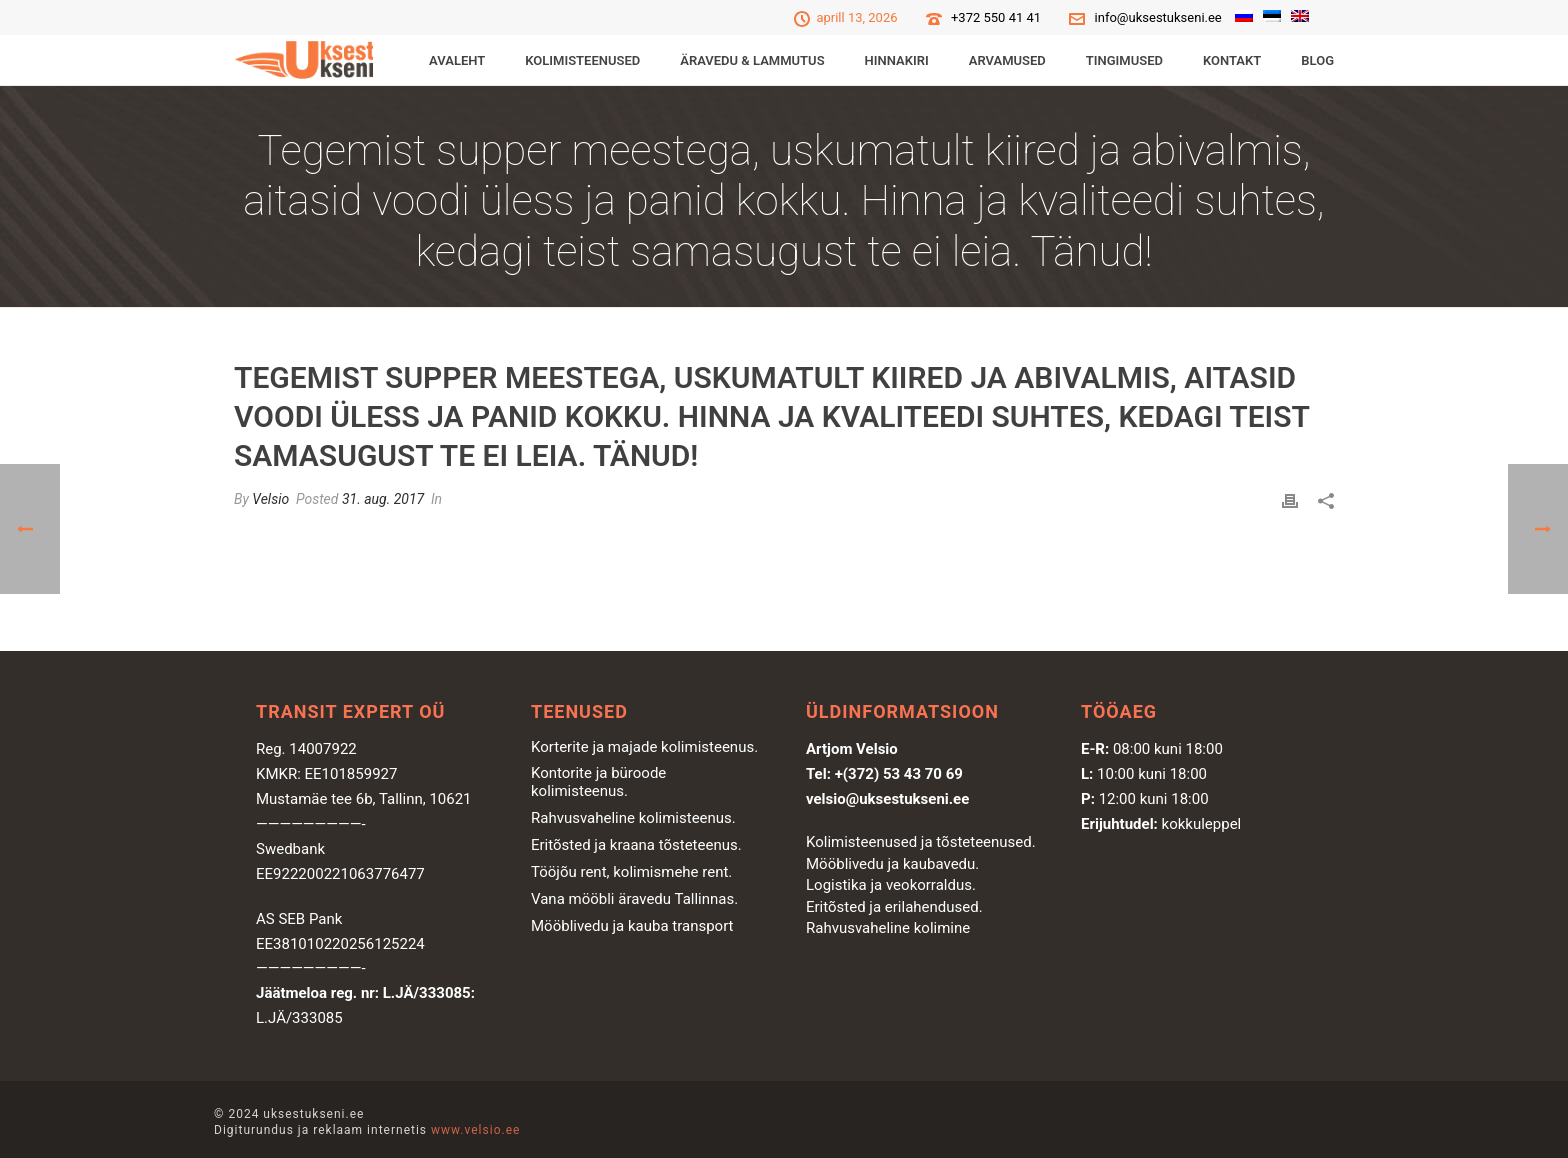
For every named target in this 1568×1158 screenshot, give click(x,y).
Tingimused (1124, 60)
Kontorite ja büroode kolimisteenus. (598, 782)
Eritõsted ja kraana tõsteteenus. (636, 845)
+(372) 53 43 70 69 (899, 774)
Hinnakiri (897, 60)
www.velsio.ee (475, 1130)
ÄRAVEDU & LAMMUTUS (752, 60)
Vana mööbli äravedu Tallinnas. (634, 899)
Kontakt (1232, 60)
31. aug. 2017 (383, 499)
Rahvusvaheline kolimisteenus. (633, 818)
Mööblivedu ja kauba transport (632, 926)
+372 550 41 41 (996, 17)
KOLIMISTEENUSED (582, 60)
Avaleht (457, 60)
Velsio (270, 499)
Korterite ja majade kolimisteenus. (644, 747)
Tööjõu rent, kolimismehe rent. (631, 872)
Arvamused (1007, 60)
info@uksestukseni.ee (1158, 17)
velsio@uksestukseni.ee (887, 799)
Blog (1317, 60)
